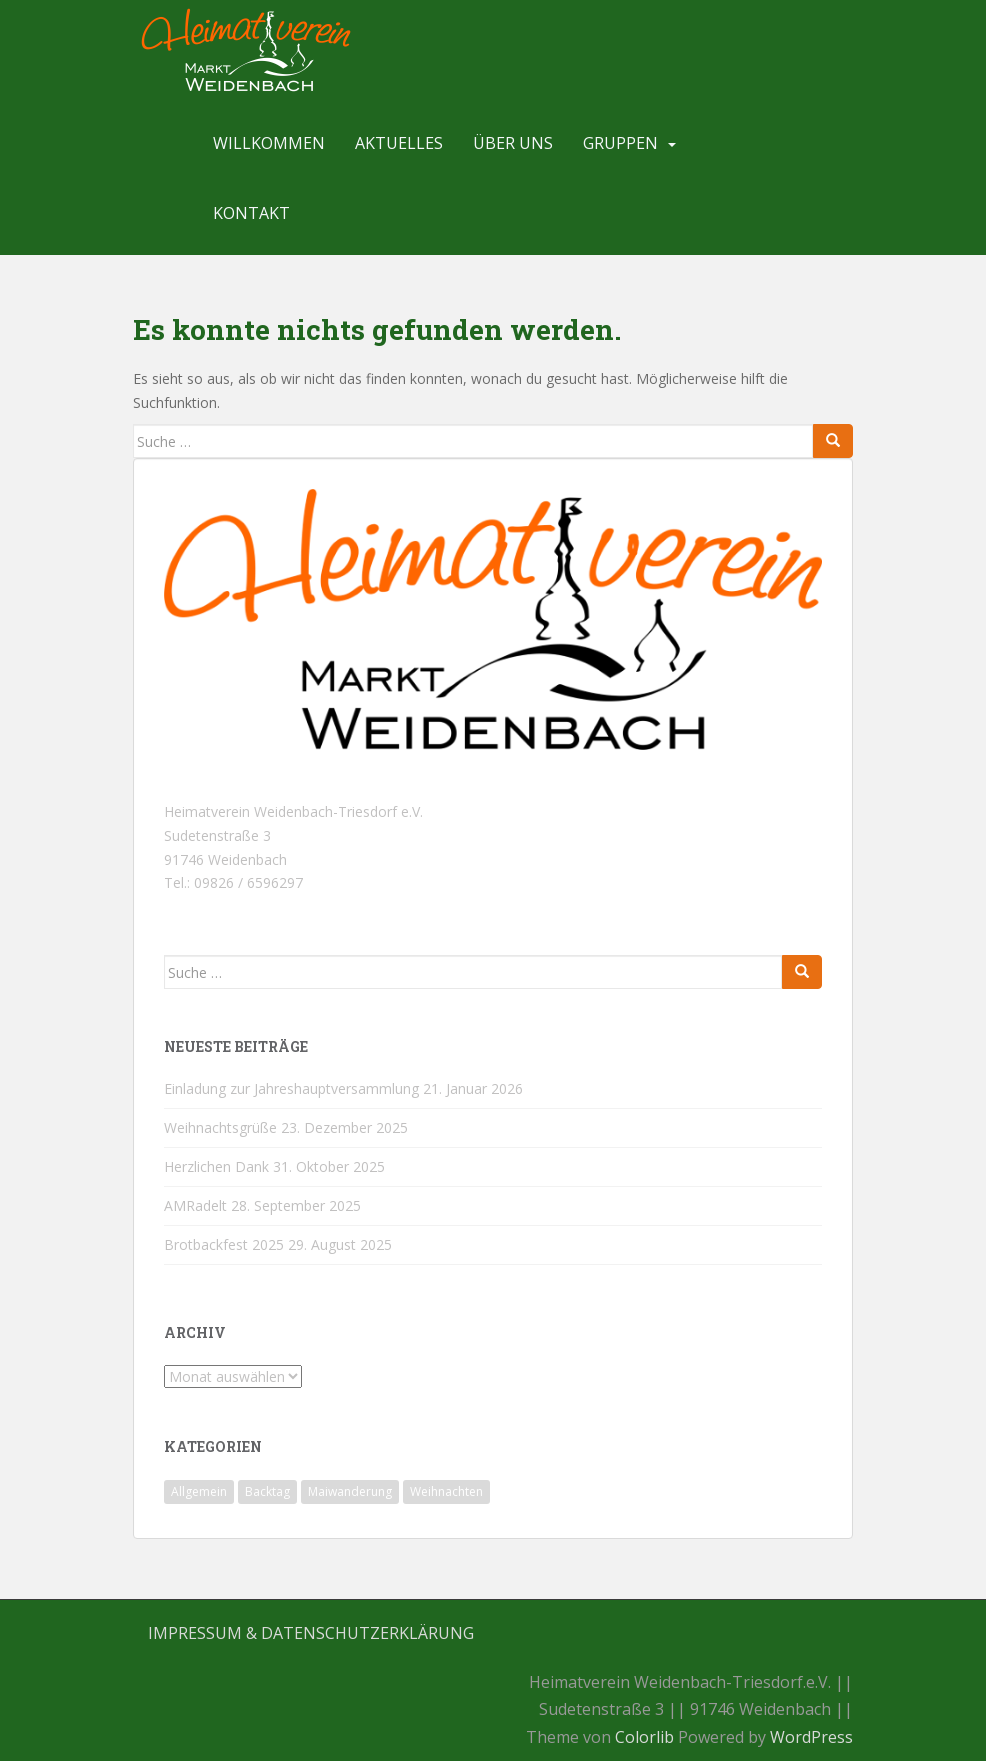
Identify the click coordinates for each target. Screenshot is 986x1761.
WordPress (811, 1737)
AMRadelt (195, 1205)
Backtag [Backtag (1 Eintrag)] (267, 1491)
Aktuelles (399, 143)
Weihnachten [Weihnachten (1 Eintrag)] (446, 1491)
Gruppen (620, 143)
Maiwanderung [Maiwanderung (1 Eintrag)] (350, 1491)
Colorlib (644, 1737)
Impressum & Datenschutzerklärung (311, 1633)
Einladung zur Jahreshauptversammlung (291, 1088)
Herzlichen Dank (216, 1166)
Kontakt (251, 213)
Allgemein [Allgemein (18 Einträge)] (199, 1491)
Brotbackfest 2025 (224, 1244)
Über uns (513, 143)
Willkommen (269, 143)
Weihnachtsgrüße (220, 1127)
